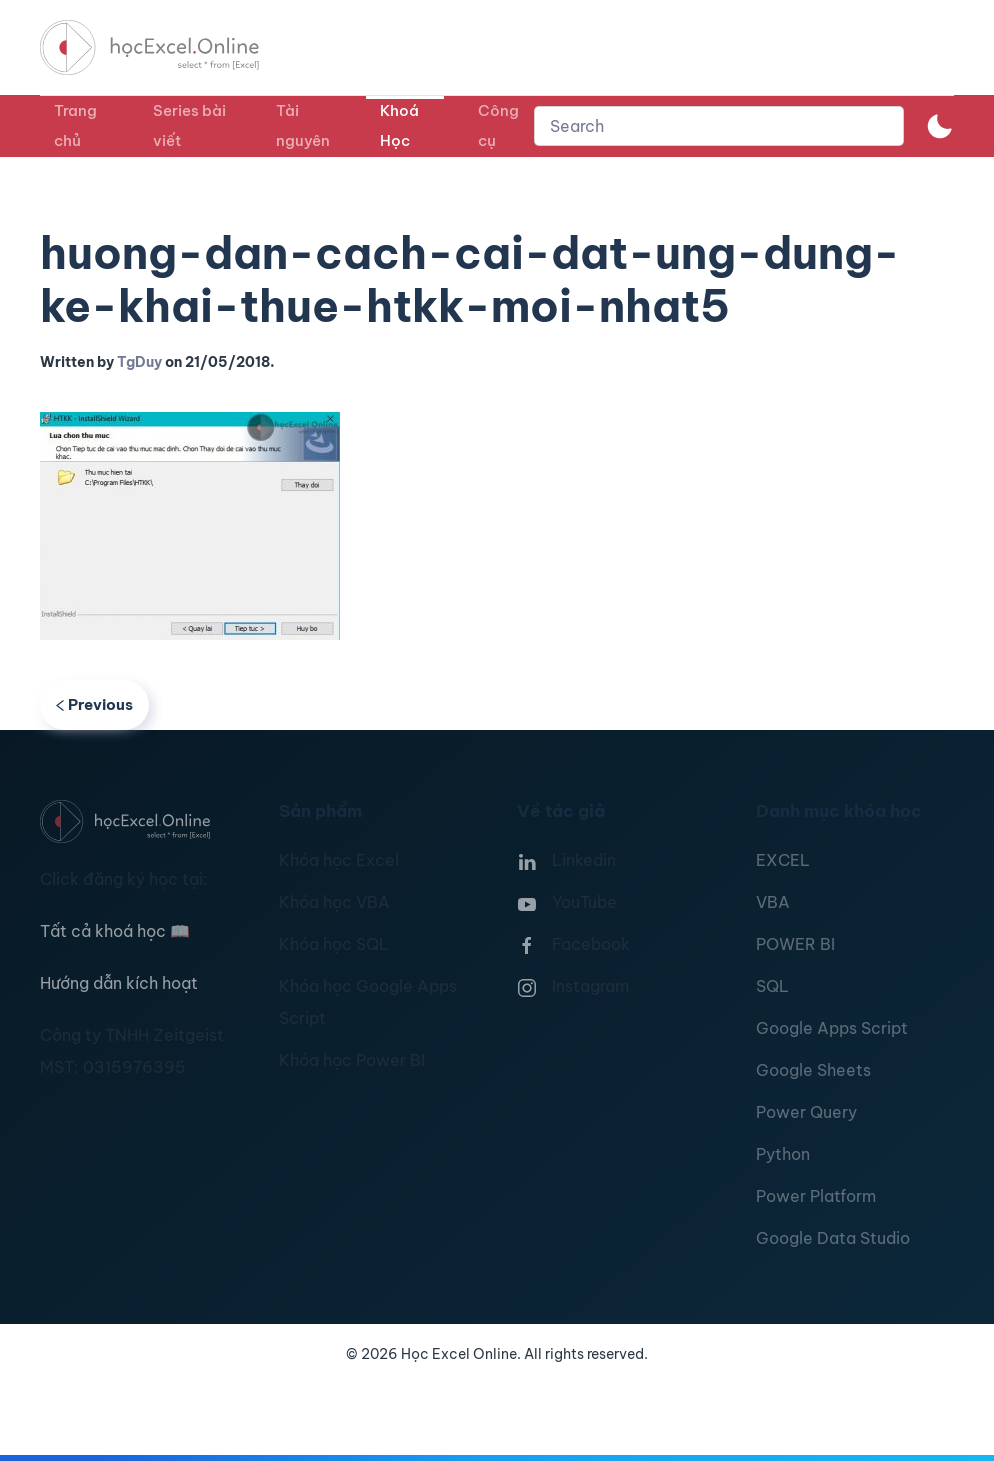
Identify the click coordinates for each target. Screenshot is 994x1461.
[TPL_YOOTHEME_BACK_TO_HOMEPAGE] (168, 47)
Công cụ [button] (498, 125)
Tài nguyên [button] (303, 125)
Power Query (806, 1112)
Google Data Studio (833, 1238)
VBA (773, 902)
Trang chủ (75, 125)
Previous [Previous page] (94, 704)
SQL (772, 986)
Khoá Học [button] (399, 125)
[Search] (719, 126)
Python (783, 1154)
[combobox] (719, 126)
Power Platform (816, 1196)
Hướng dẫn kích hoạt (119, 983)
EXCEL (783, 860)
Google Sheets (813, 1070)
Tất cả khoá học (115, 931)
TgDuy (139, 362)
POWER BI (795, 944)
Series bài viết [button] (189, 125)
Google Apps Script (832, 1028)
